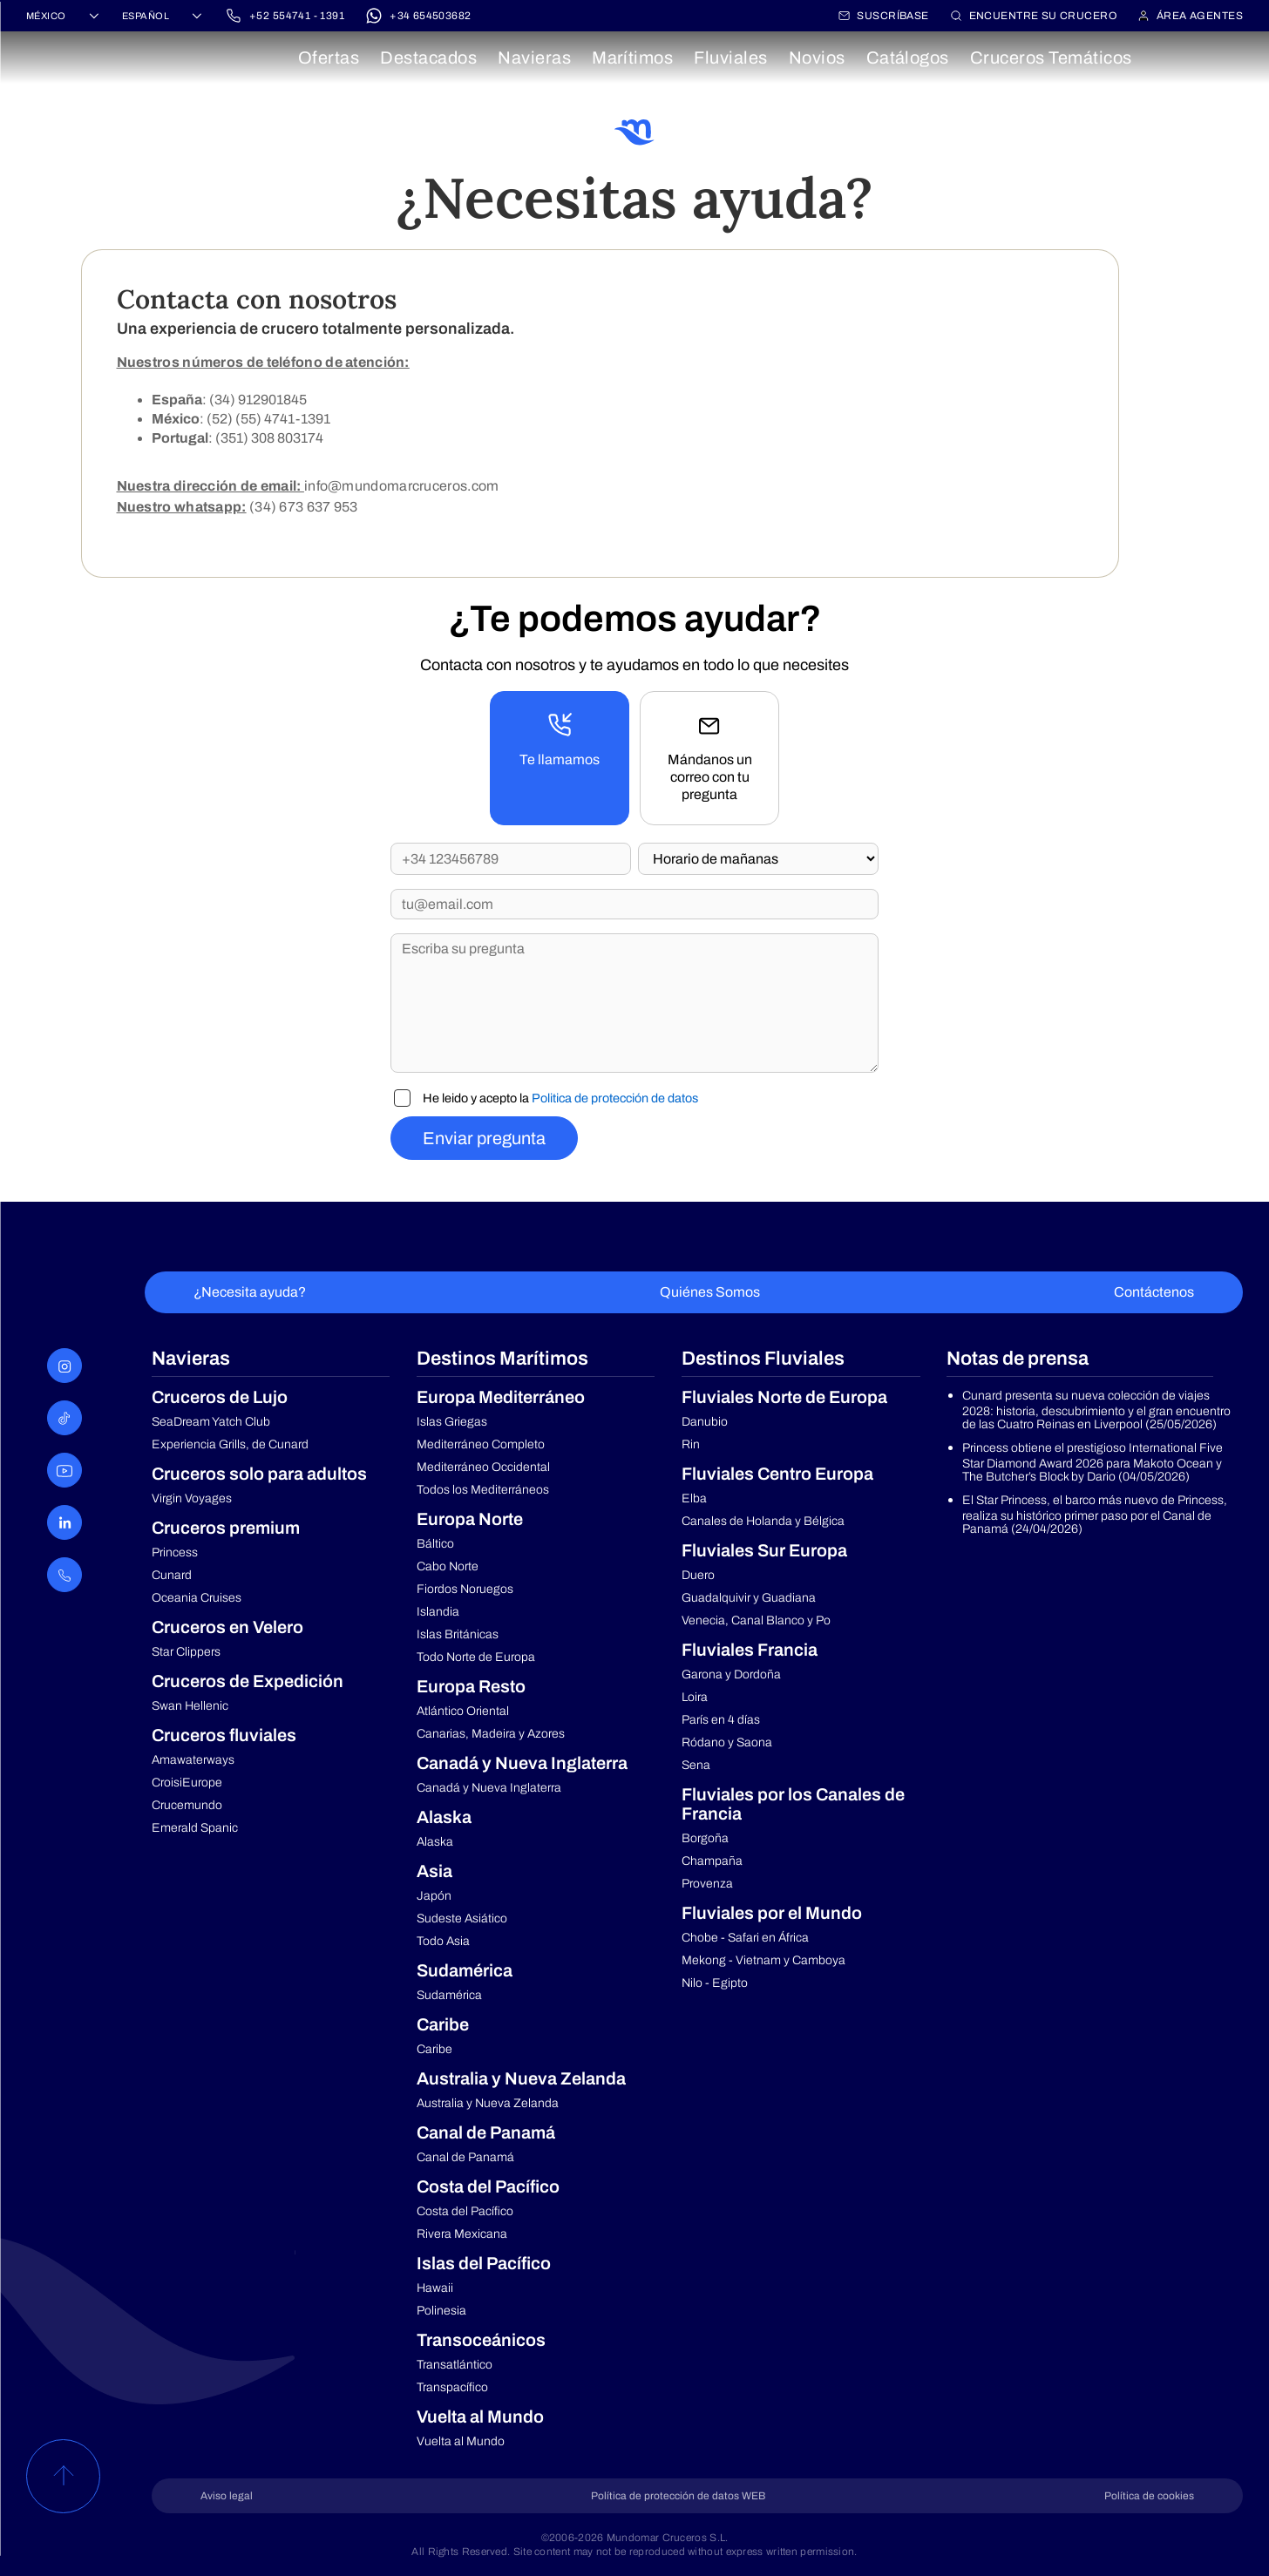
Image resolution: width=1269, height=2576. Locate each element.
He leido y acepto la (560, 1098)
